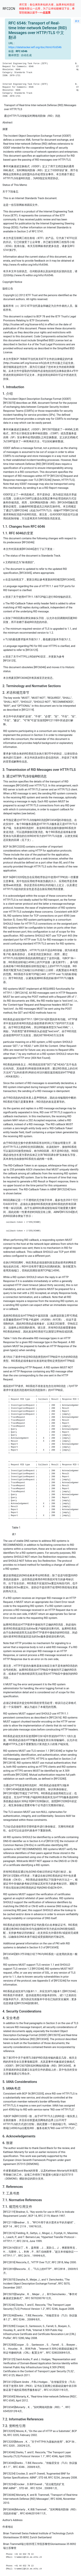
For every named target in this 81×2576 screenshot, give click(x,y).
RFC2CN (9, 9)
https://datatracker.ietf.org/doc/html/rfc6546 (34, 47)
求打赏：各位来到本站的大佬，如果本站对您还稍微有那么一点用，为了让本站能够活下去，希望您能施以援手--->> (47, 8)
